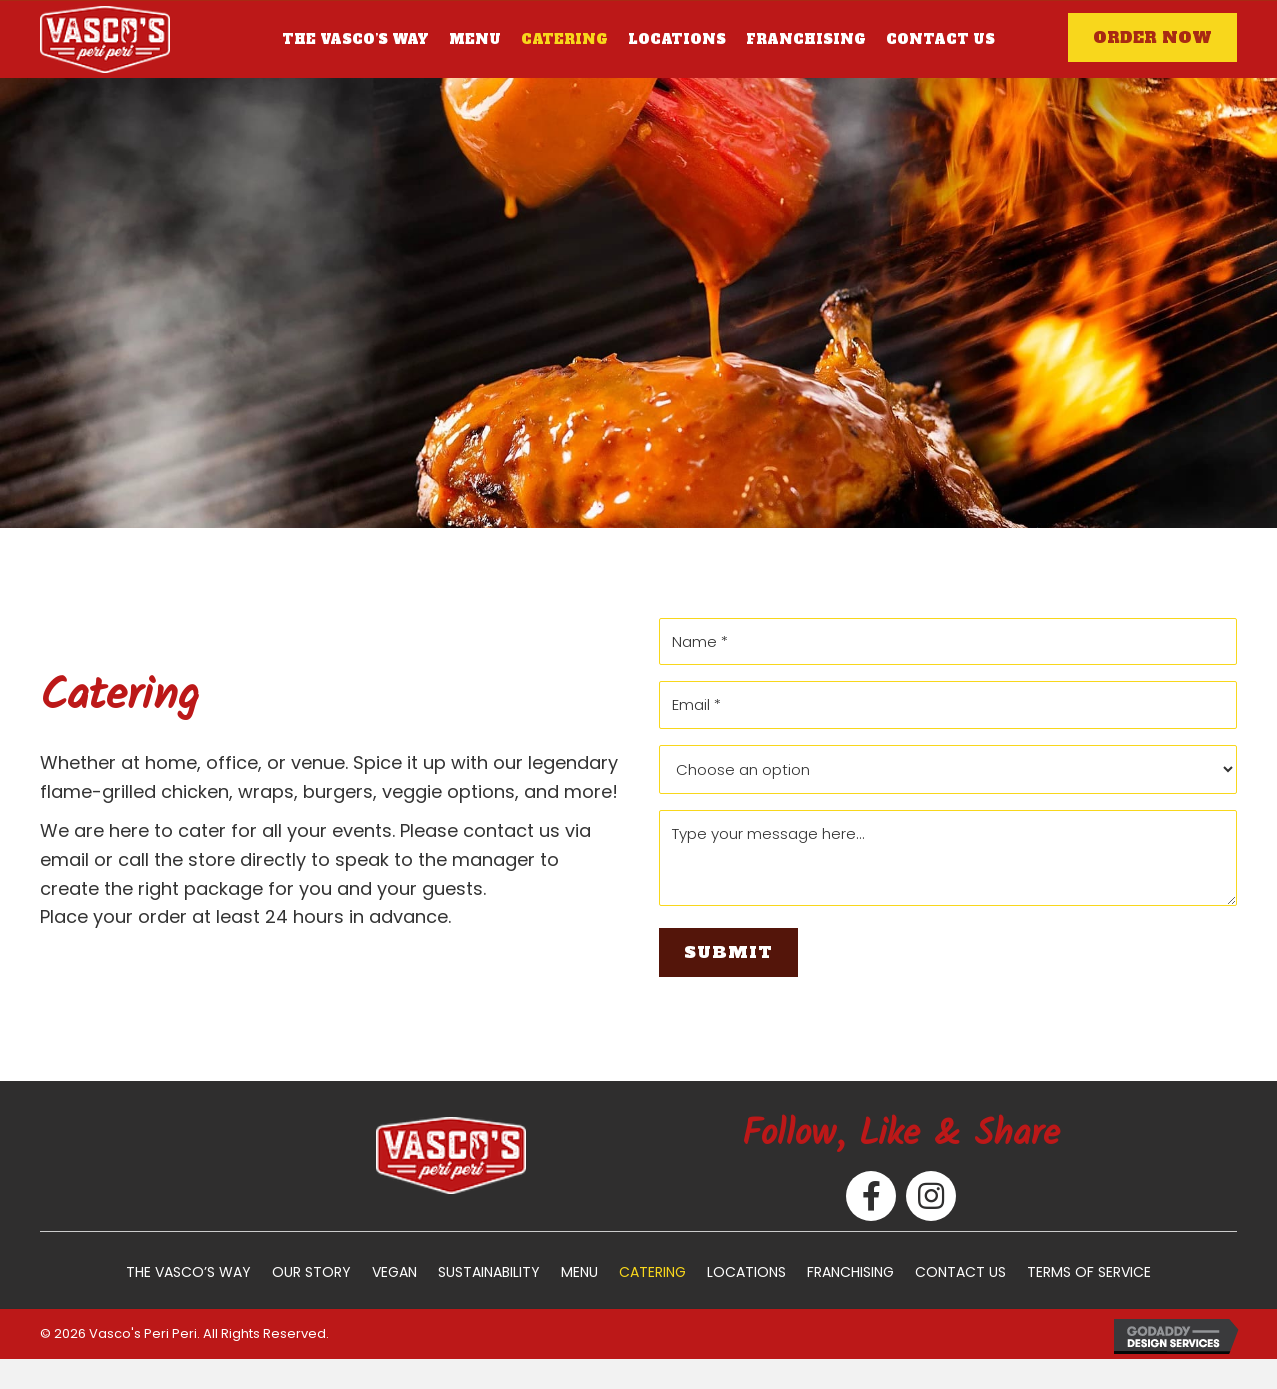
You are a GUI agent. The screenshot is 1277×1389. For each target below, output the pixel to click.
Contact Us (960, 1272)
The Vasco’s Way (188, 1272)
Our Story (311, 1272)
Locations (746, 1272)
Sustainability (489, 1272)
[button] (1152, 37)
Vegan (394, 1272)
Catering (652, 1272)
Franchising (850, 1272)
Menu (579, 1272)
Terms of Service (1089, 1272)
